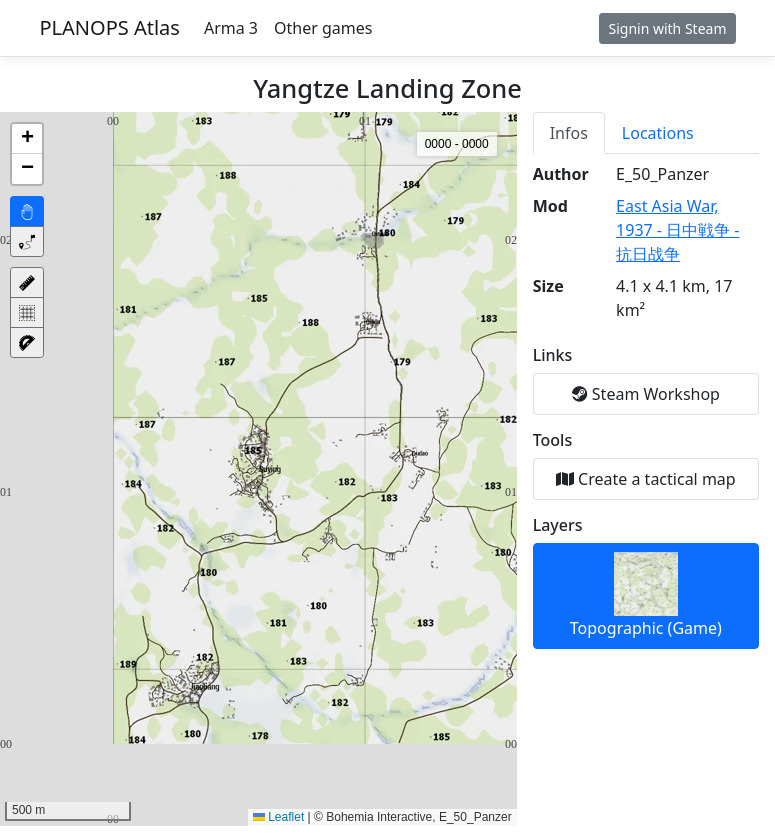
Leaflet (278, 817)
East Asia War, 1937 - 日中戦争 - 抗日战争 (677, 230)
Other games (323, 28)
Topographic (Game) (646, 595)
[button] (27, 139)
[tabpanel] (646, 406)
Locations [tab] (658, 133)
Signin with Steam (667, 28)
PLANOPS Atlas (110, 27)
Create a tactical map (646, 479)
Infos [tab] (569, 133)
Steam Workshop (646, 394)
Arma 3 (231, 28)
